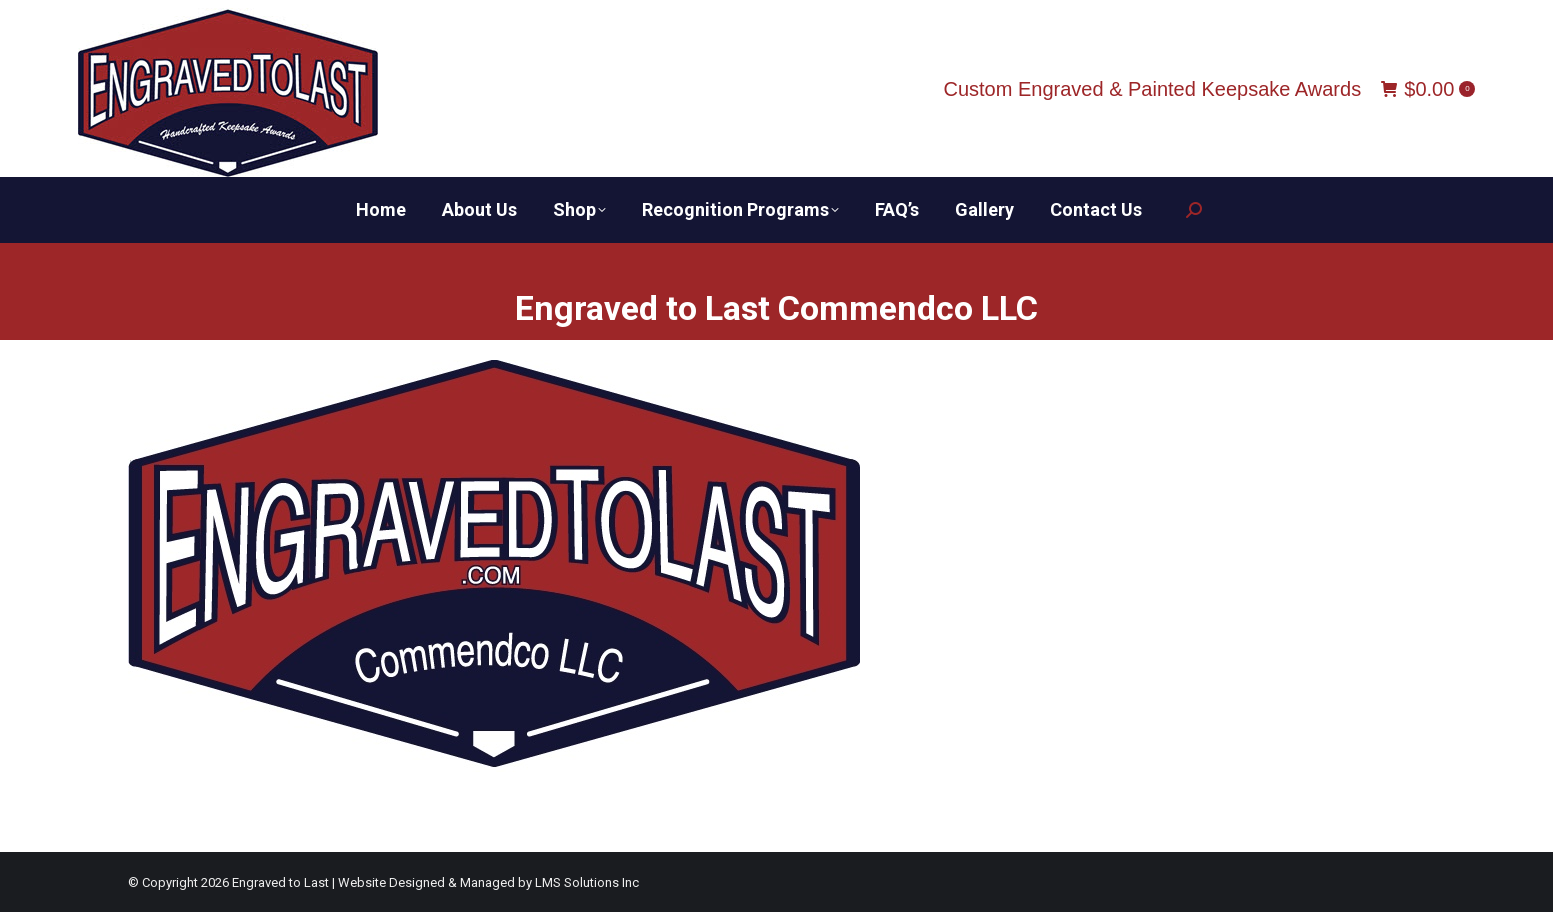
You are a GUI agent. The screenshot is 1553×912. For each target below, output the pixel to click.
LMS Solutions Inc (587, 882)
